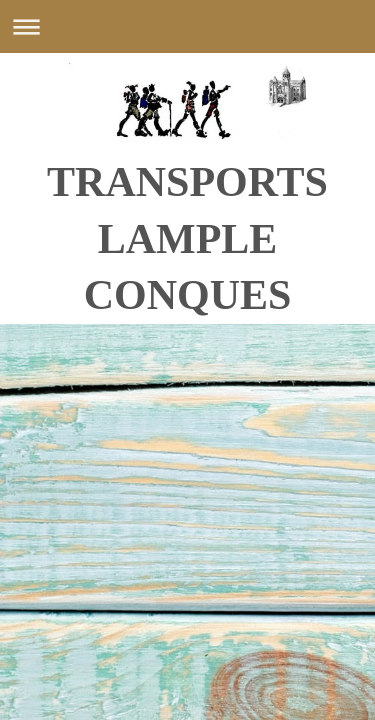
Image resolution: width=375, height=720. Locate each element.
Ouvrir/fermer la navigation (187, 26)
